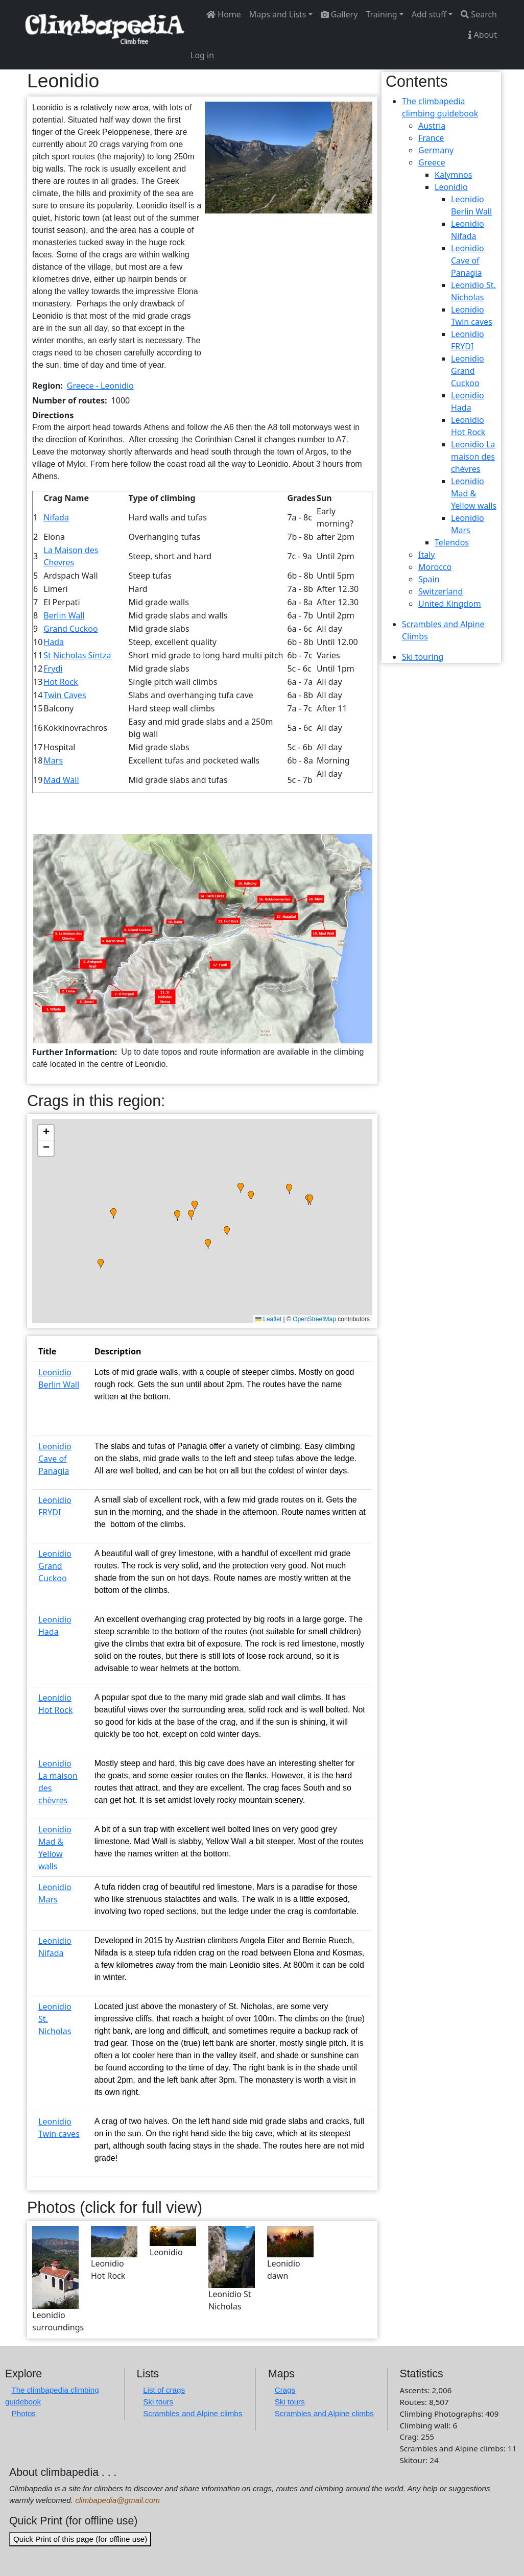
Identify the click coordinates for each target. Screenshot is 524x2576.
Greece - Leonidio (100, 385)
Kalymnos (453, 174)
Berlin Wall (63, 615)
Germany (436, 150)
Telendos (452, 542)
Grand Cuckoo (70, 628)
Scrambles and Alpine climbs (192, 2413)
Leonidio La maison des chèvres (473, 456)
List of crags (164, 2390)
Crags (285, 2390)
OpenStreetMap (314, 1319)
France (431, 138)
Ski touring (422, 656)
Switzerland (440, 591)
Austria (431, 125)
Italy (426, 554)
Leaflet (268, 1319)
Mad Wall (61, 779)
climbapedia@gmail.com (117, 2500)
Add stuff (429, 14)
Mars (53, 760)
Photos (24, 2413)
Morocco (434, 567)
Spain (429, 579)
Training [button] (381, 14)
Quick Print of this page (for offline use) (80, 2539)
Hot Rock (60, 681)
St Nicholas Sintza (77, 655)
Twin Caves (64, 695)
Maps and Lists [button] (277, 14)
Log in (202, 55)
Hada (53, 642)
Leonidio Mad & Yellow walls (473, 493)
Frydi (52, 668)
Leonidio (451, 187)
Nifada (56, 517)
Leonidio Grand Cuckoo (55, 1566)
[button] (288, 156)
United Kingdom (449, 603)
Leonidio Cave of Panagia (55, 1458)
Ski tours (158, 2401)
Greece (431, 162)
